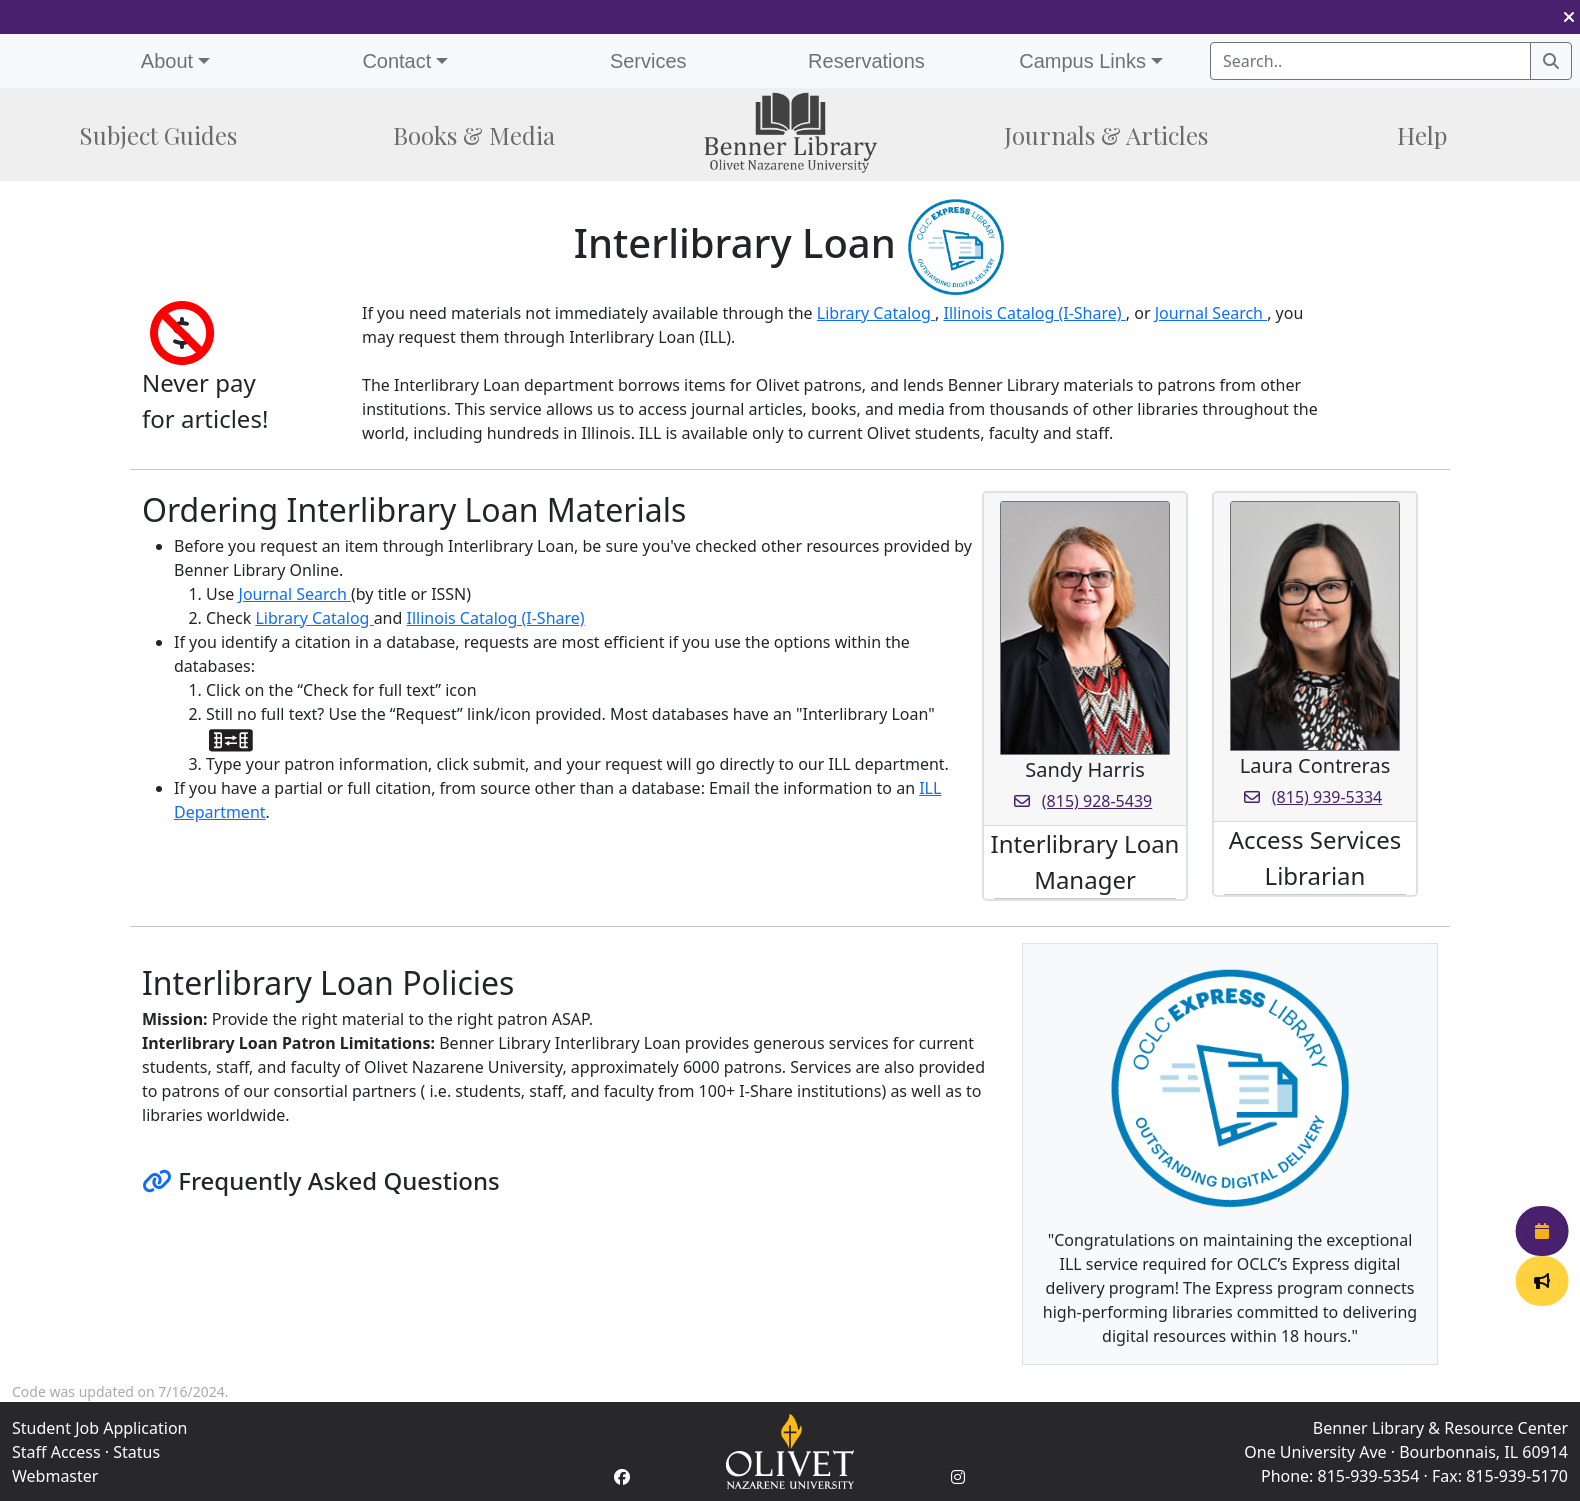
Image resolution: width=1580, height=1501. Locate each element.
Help (1422, 135)
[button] (1569, 17)
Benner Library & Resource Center (1440, 1428)
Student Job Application (99, 1428)
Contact (396, 61)
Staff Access (56, 1452)
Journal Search (1211, 313)
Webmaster (55, 1476)
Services (648, 61)
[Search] (1551, 61)
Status (136, 1452)
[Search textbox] (1370, 61)
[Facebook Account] (622, 1477)
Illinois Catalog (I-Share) (1034, 313)
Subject (158, 135)
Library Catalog (876, 313)
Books (474, 135)
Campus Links (1082, 61)
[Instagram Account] (958, 1477)
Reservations (866, 61)
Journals (1106, 135)
